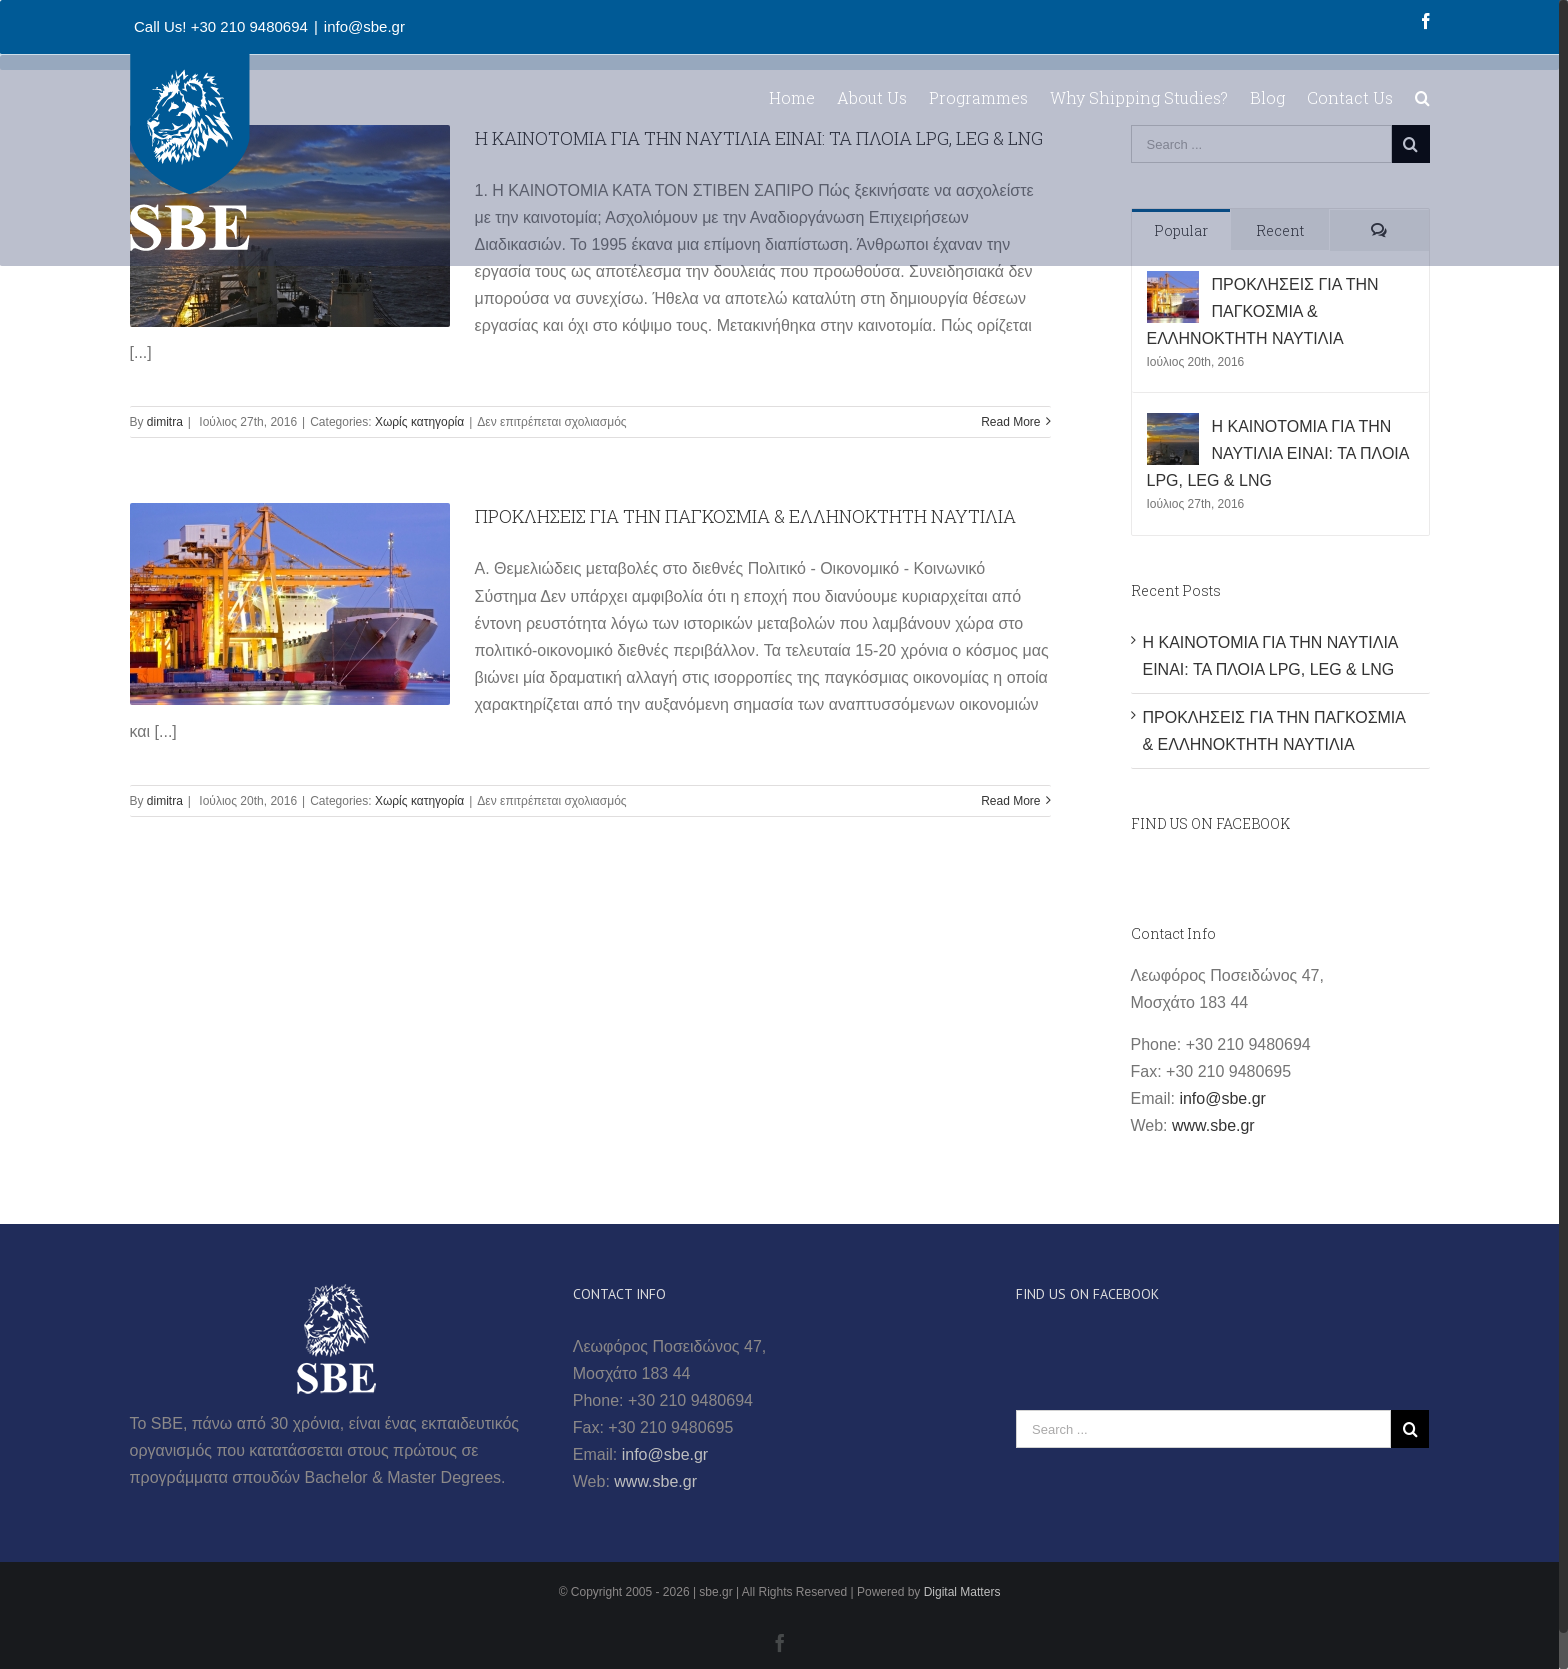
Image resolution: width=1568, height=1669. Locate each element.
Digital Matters (962, 1592)
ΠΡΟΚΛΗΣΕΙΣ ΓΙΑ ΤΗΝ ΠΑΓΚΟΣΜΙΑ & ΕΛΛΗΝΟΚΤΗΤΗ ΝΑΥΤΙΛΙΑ (745, 516)
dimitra (165, 422)
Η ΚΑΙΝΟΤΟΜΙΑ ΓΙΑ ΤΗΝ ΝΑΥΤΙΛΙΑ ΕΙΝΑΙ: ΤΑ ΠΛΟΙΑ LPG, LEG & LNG (1278, 453)
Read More (1010, 422)
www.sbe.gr (1213, 1125)
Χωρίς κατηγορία (419, 422)
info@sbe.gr (364, 26)
